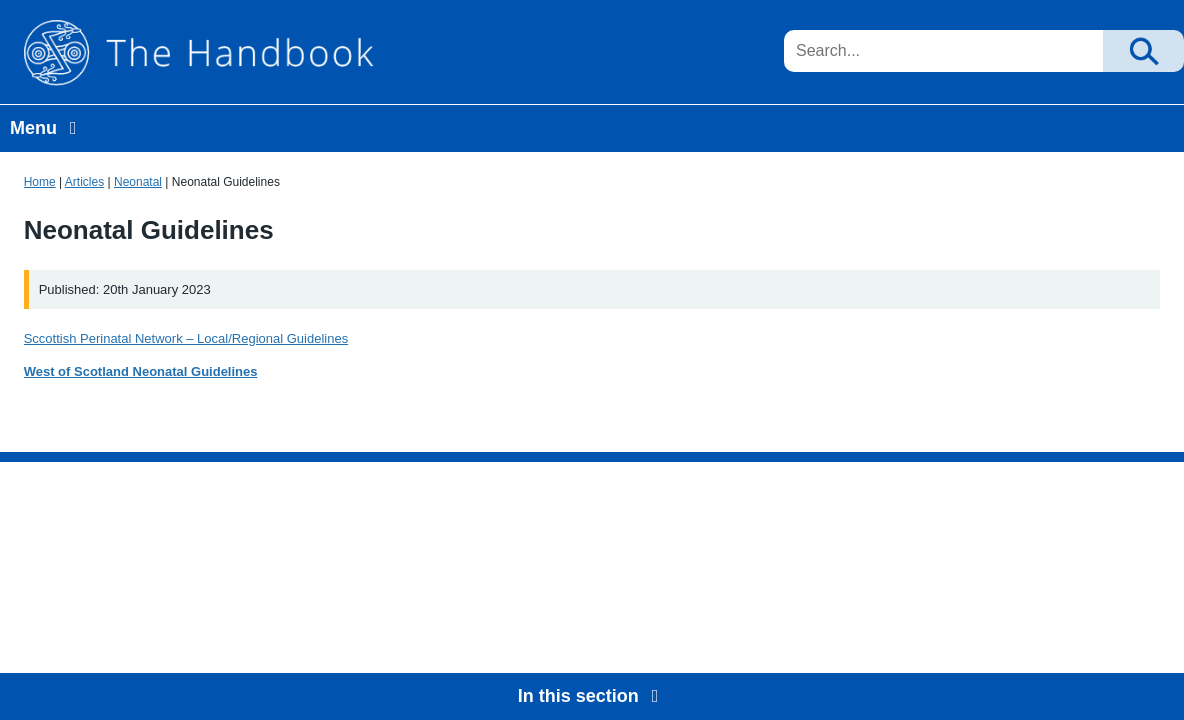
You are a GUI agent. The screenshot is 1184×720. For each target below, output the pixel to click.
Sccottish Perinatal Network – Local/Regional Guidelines (186, 338)
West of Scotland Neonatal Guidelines (141, 371)
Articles (84, 182)
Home (40, 182)
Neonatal (138, 182)
